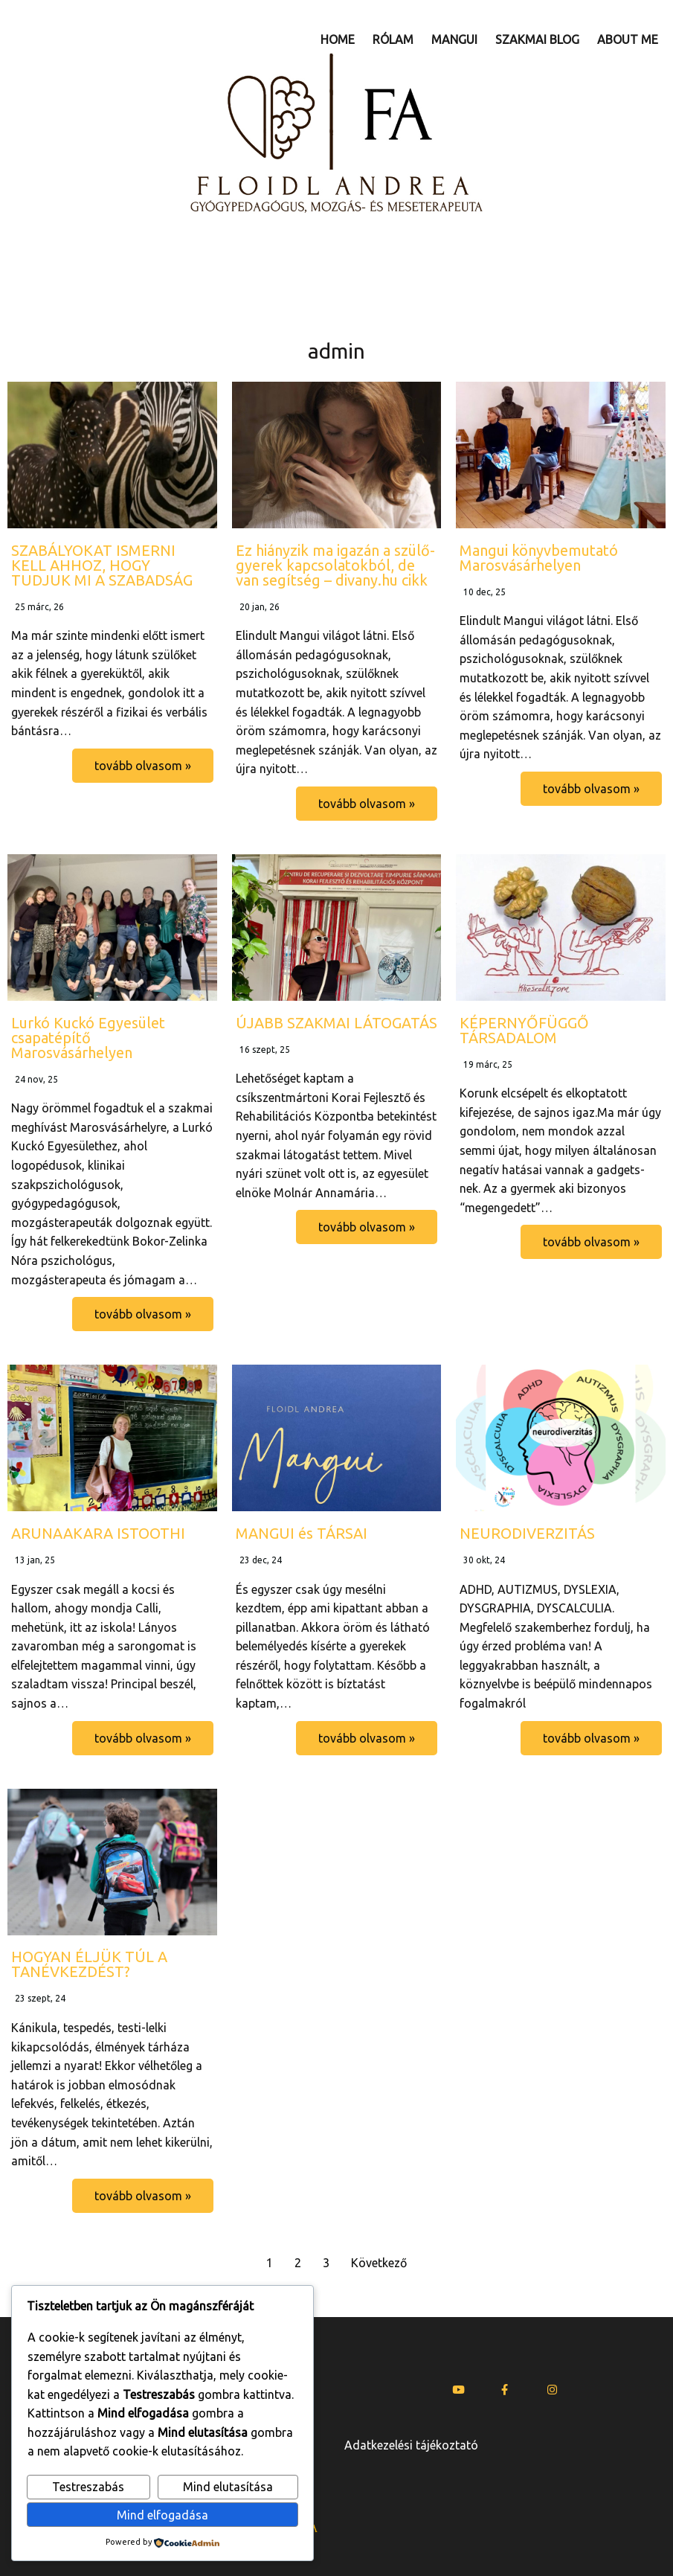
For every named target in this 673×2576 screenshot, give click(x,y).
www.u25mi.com (495, 2536)
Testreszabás (88, 2486)
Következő (379, 2262)
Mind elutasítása (228, 2486)
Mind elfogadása (162, 2515)
